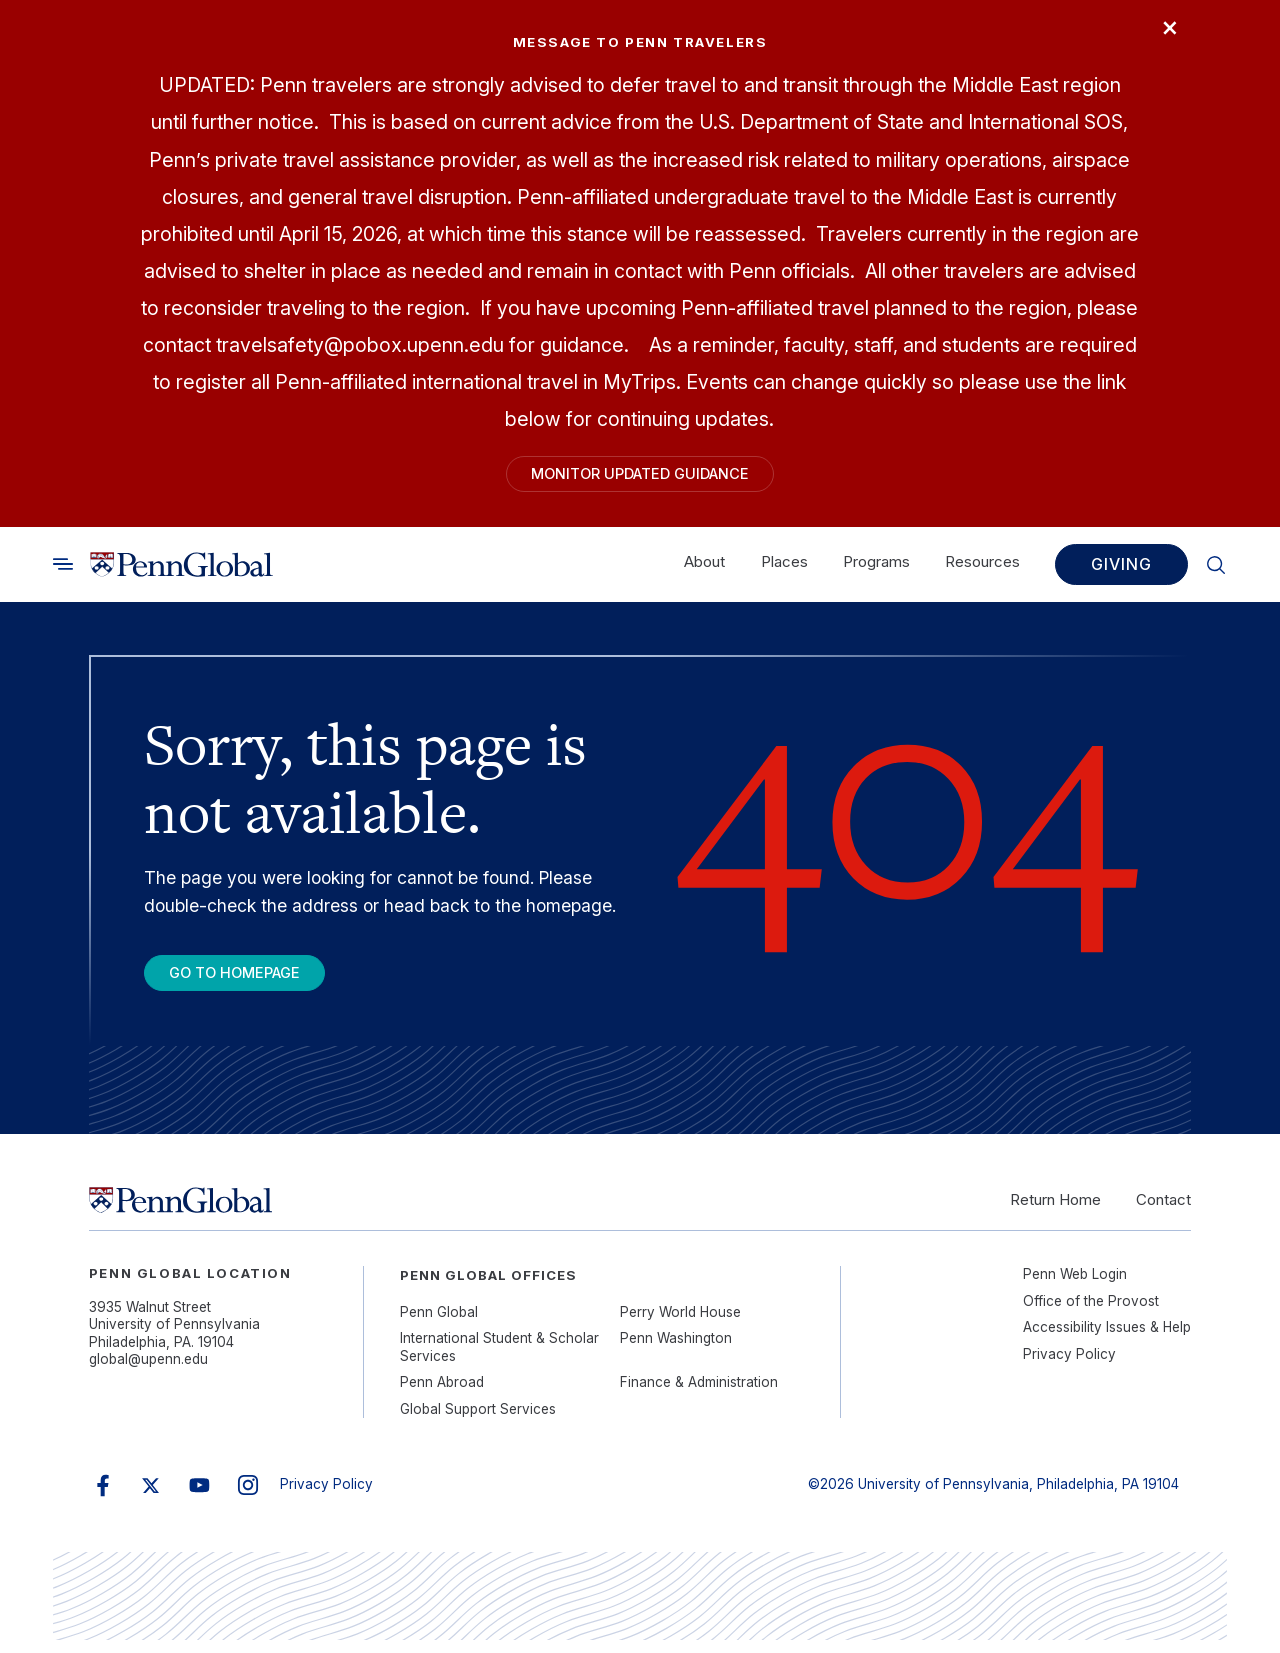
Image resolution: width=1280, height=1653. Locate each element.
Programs (876, 568)
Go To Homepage (249, 981)
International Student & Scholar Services (499, 1360)
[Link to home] (181, 571)
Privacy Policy (1069, 1367)
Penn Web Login (1075, 1287)
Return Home (1055, 1212)
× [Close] (1163, 32)
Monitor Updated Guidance (639, 476)
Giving (1121, 571)
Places (784, 568)
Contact (1163, 1212)
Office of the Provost (1091, 1314)
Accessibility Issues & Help (1107, 1340)
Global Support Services (478, 1422)
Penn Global (439, 1325)
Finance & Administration (699, 1395)
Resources (982, 568)
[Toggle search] (63, 571)
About (704, 568)
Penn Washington (676, 1351)
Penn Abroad (442, 1395)
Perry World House (680, 1325)
